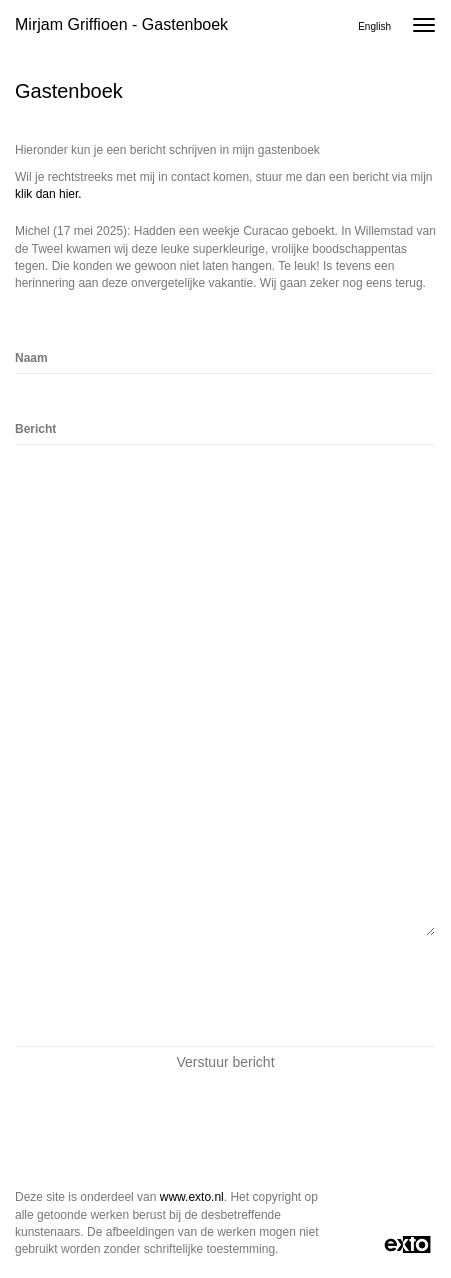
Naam (31, 358)
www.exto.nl (192, 1197)
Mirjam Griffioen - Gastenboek (121, 24)
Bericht (35, 429)
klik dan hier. (48, 194)
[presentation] (167, 991)
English (374, 26)
